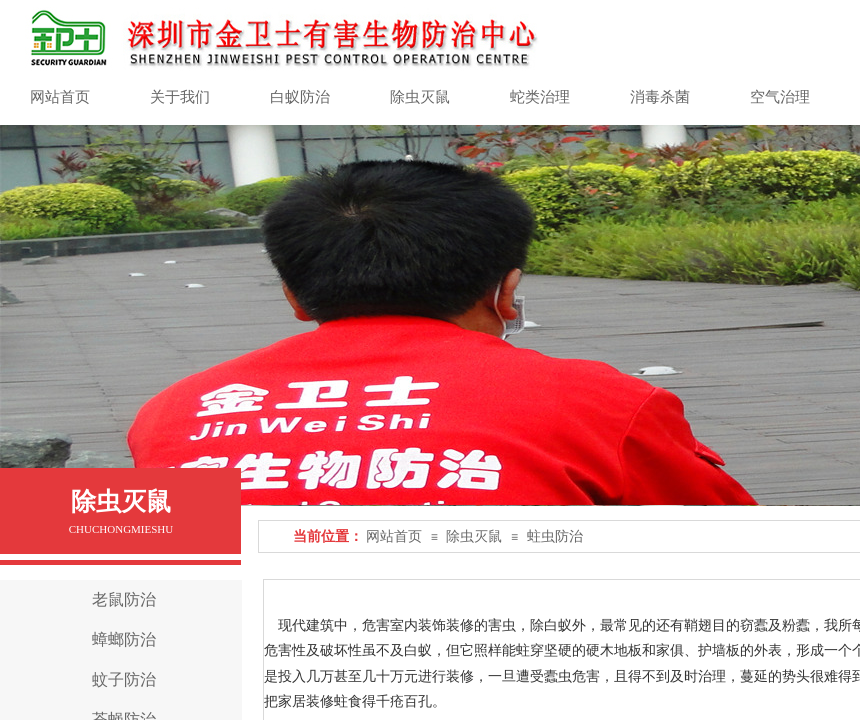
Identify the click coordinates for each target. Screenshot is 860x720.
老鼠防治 (124, 599)
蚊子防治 (124, 679)
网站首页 (394, 536)
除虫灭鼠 (474, 536)
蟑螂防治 (124, 639)
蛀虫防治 (555, 536)
